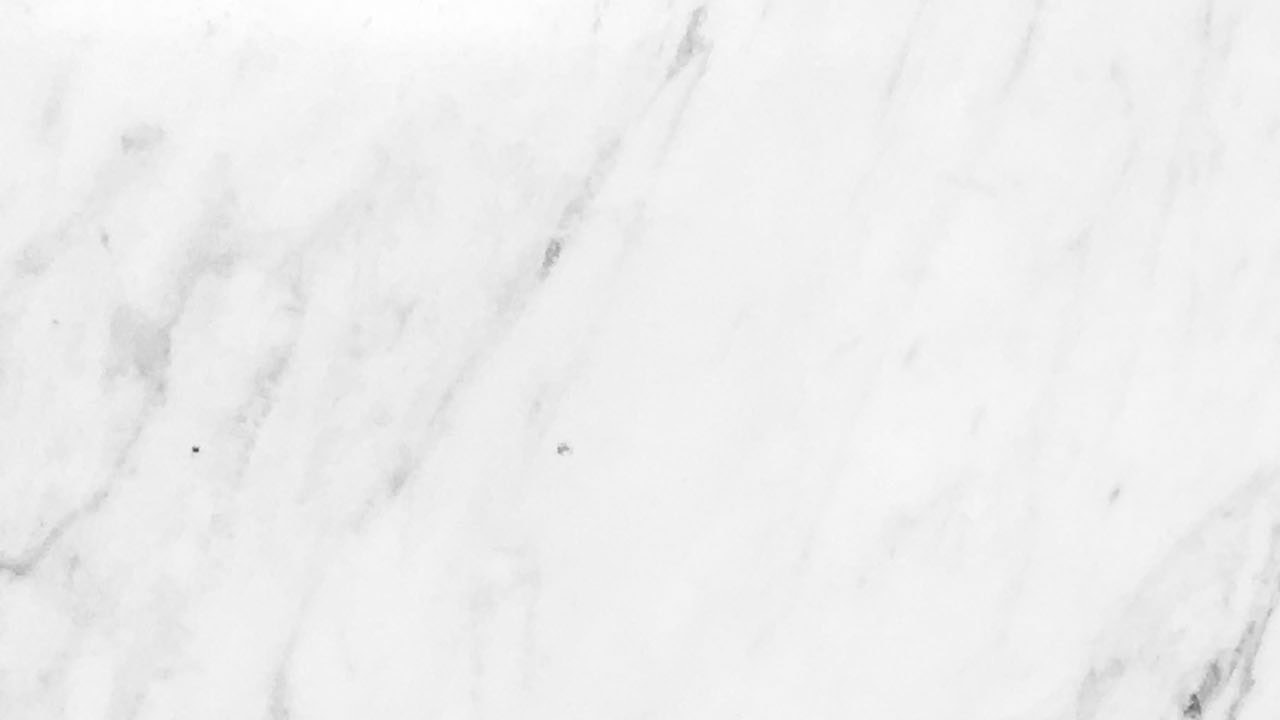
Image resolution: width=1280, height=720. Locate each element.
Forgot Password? (719, 573)
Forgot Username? (563, 573)
